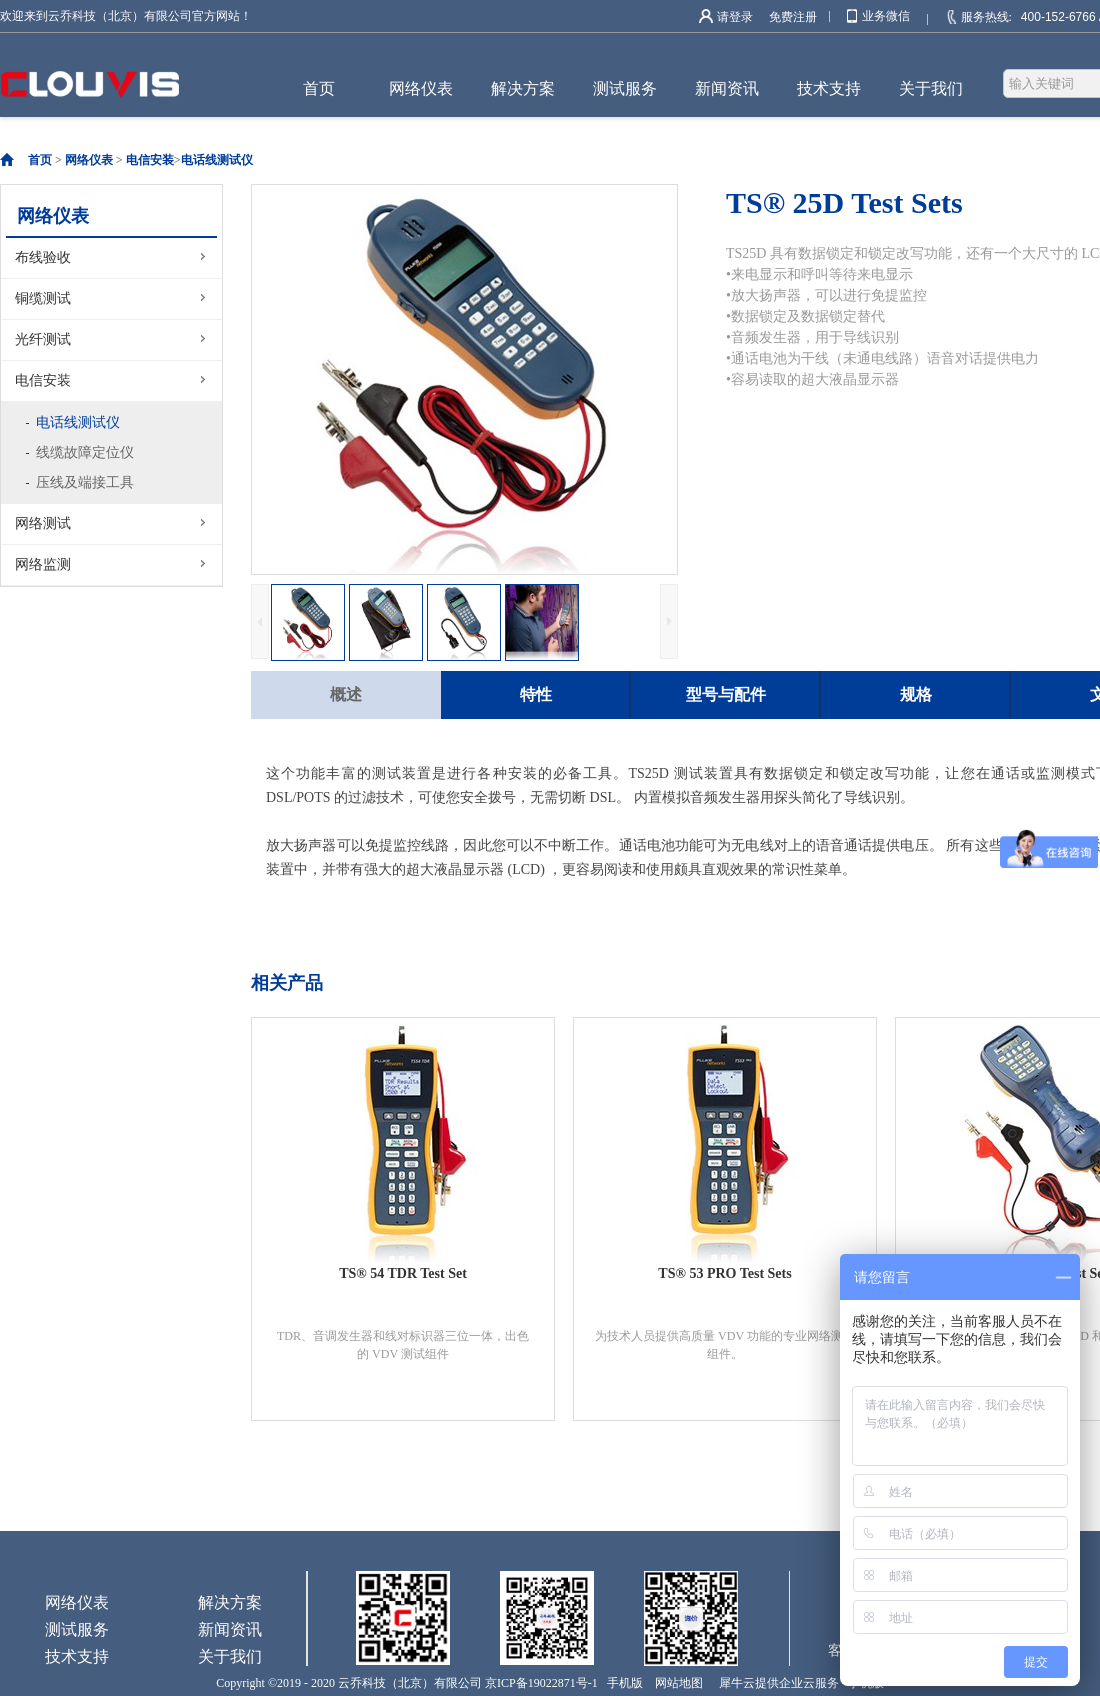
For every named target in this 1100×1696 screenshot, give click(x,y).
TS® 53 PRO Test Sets (724, 1273)
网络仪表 (89, 160)
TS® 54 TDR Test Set (403, 1273)
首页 (319, 88)
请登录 (735, 17)
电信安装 (150, 160)
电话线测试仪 (217, 160)
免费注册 (793, 17)
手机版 (622, 1683)
